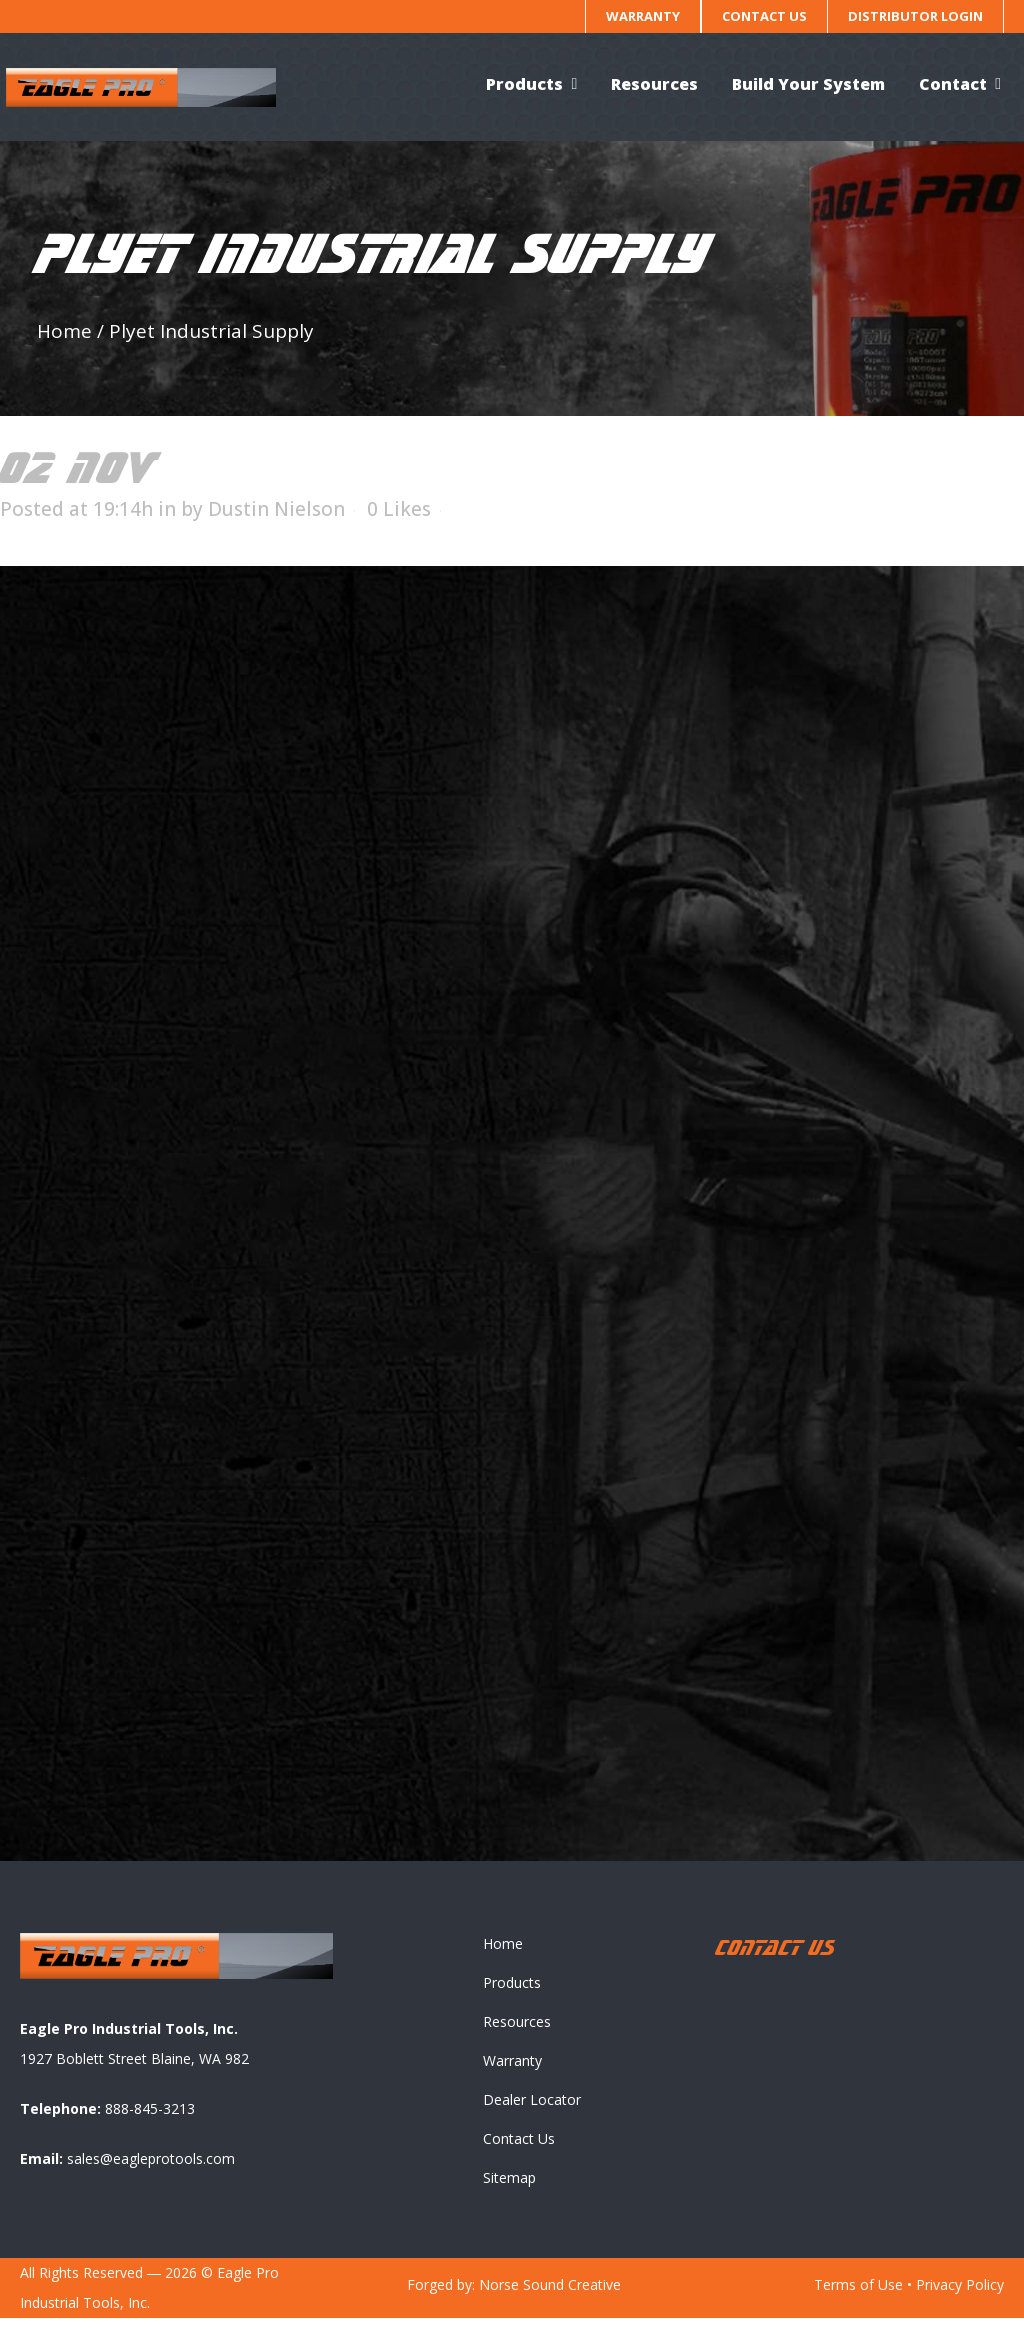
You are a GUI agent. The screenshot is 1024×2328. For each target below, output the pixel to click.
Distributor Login (915, 16)
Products (512, 1992)
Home (64, 331)
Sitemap (509, 2187)
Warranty (643, 16)
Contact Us (764, 16)
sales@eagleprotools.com (151, 2168)
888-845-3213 (150, 2118)
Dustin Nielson (276, 509)
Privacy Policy (960, 2294)
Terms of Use (858, 2294)
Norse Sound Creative (550, 2294)
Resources (517, 2031)
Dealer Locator (532, 2109)
